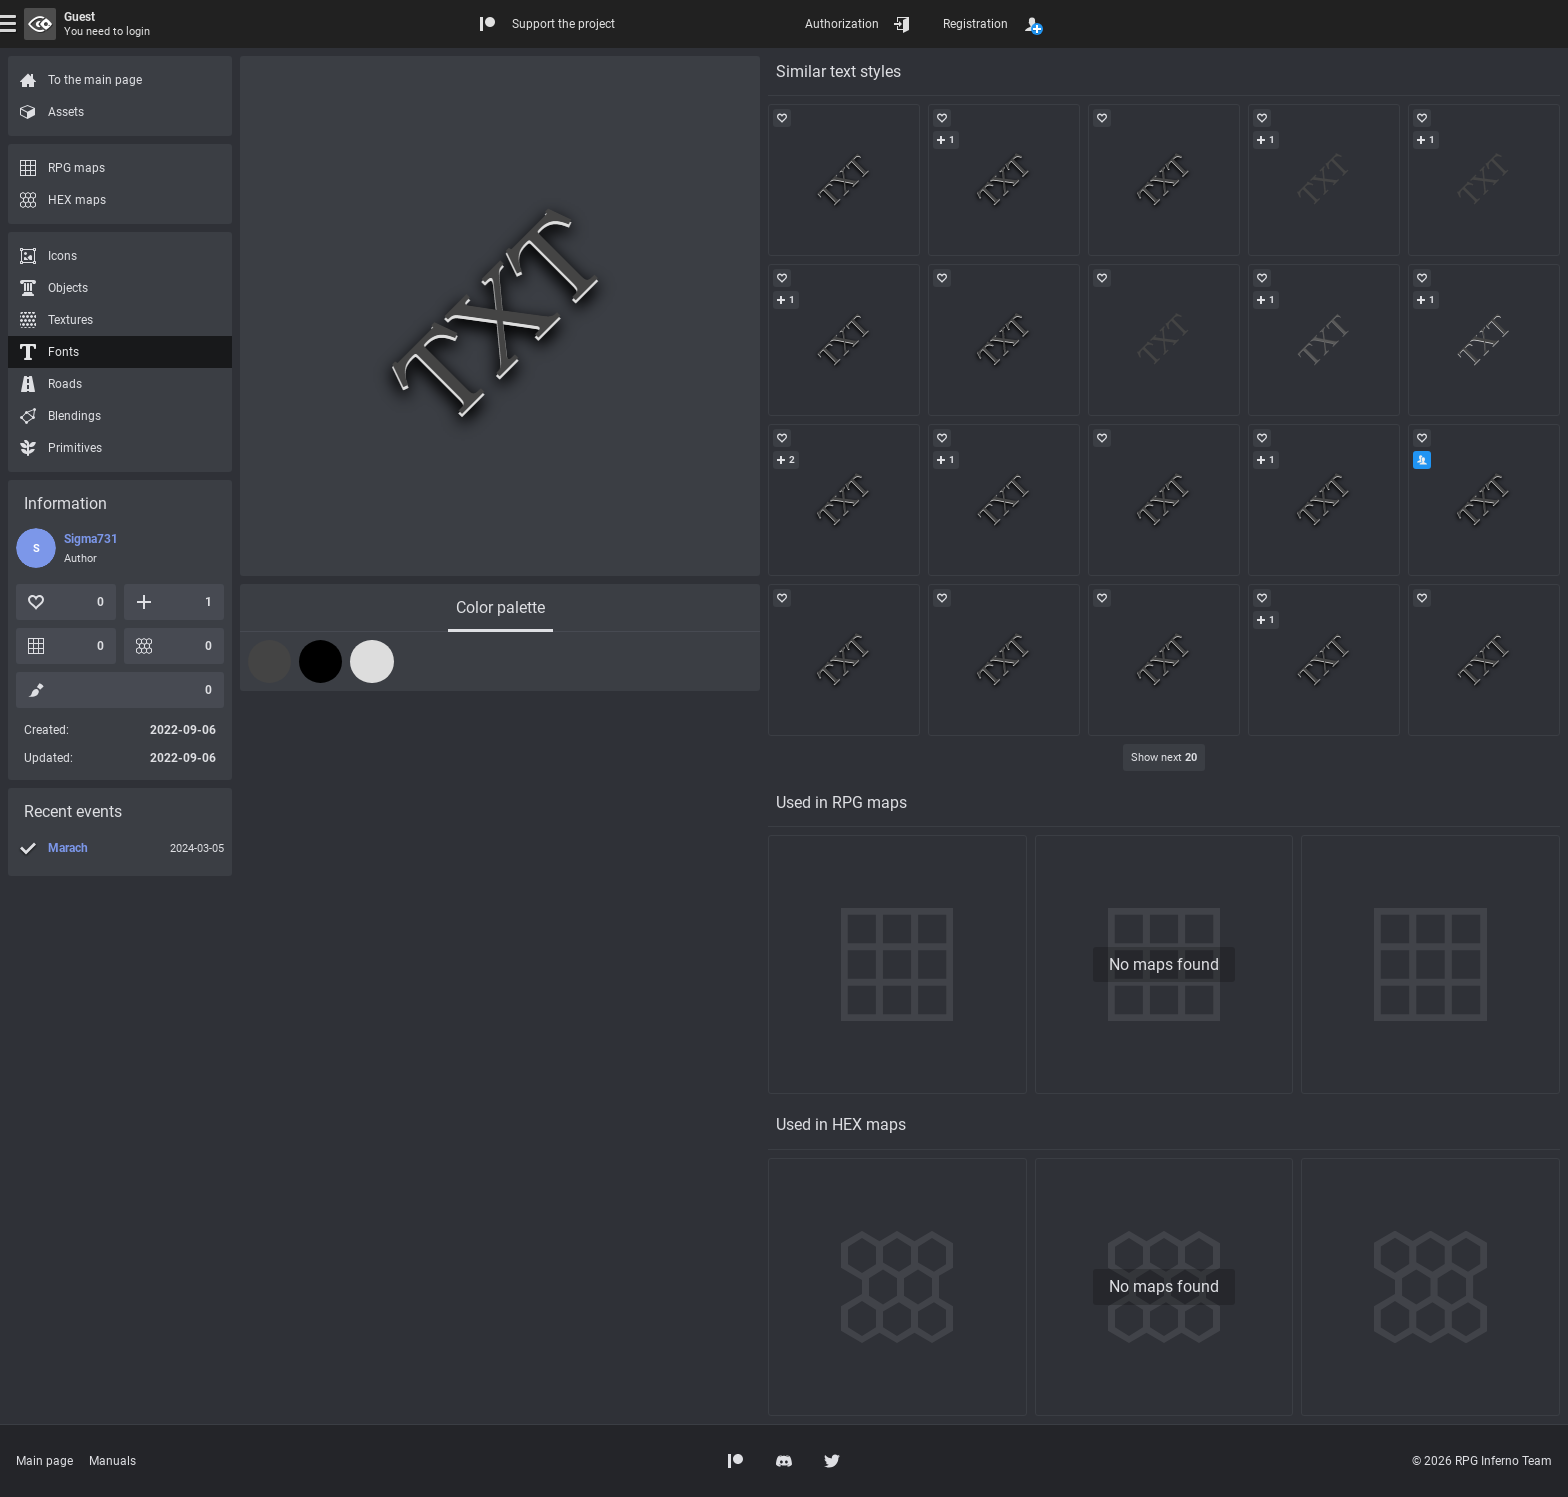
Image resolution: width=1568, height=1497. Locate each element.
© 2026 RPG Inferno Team (1482, 1461)
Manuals (112, 1461)
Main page (44, 1461)
